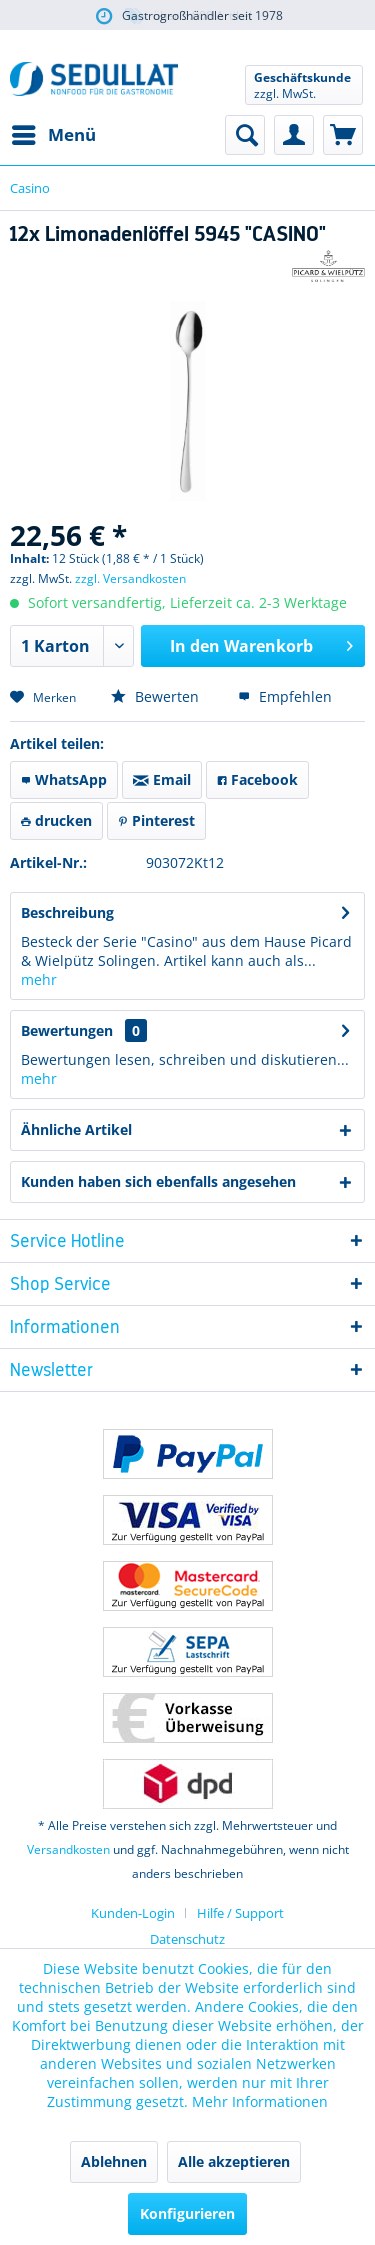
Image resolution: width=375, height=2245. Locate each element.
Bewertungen (67, 1030)
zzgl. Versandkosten (130, 578)
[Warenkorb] (343, 135)
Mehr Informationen (260, 2101)
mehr (39, 979)
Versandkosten (68, 1849)
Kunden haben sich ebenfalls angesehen (158, 1181)
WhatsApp (64, 779)
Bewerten (155, 696)
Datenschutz (187, 1939)
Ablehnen (114, 2161)
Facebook (257, 779)
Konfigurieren (187, 2213)
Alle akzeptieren (234, 2161)
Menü (54, 132)
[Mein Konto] (294, 135)
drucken (56, 820)
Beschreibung (67, 912)
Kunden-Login (133, 1913)
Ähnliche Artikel (76, 1129)
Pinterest (156, 820)
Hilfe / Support (240, 1913)
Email (162, 779)
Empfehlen (285, 696)
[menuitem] (53, 135)
